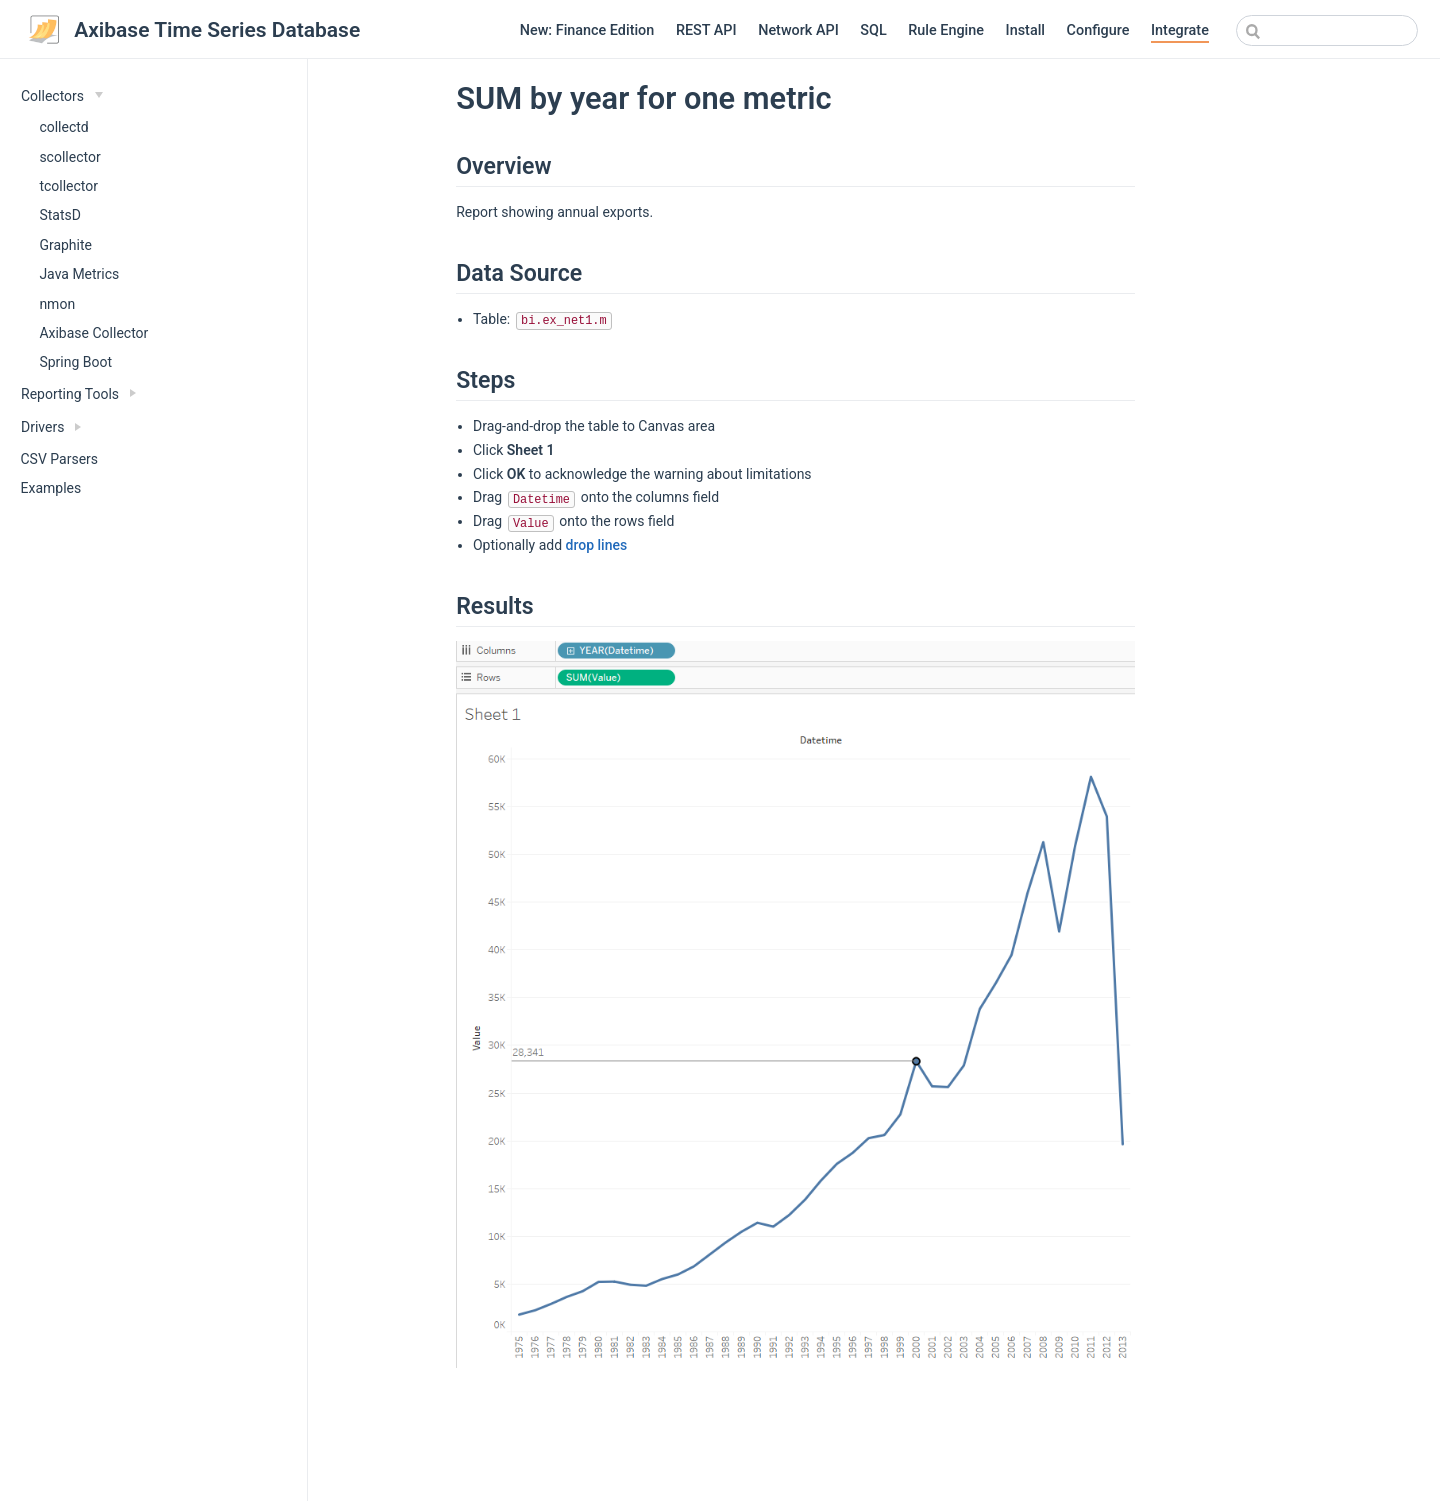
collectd (63, 127)
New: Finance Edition (587, 30)
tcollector (68, 186)
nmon (57, 304)
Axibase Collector (93, 333)
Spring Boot (75, 362)
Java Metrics (79, 274)
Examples (51, 488)
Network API (798, 30)
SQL (873, 30)
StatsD (60, 215)
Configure (1098, 30)
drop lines (597, 545)
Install (1025, 30)
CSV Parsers (60, 459)
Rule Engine (946, 30)
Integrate (1180, 30)
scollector (69, 157)
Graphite (65, 245)
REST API (706, 30)
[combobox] (1327, 30)
